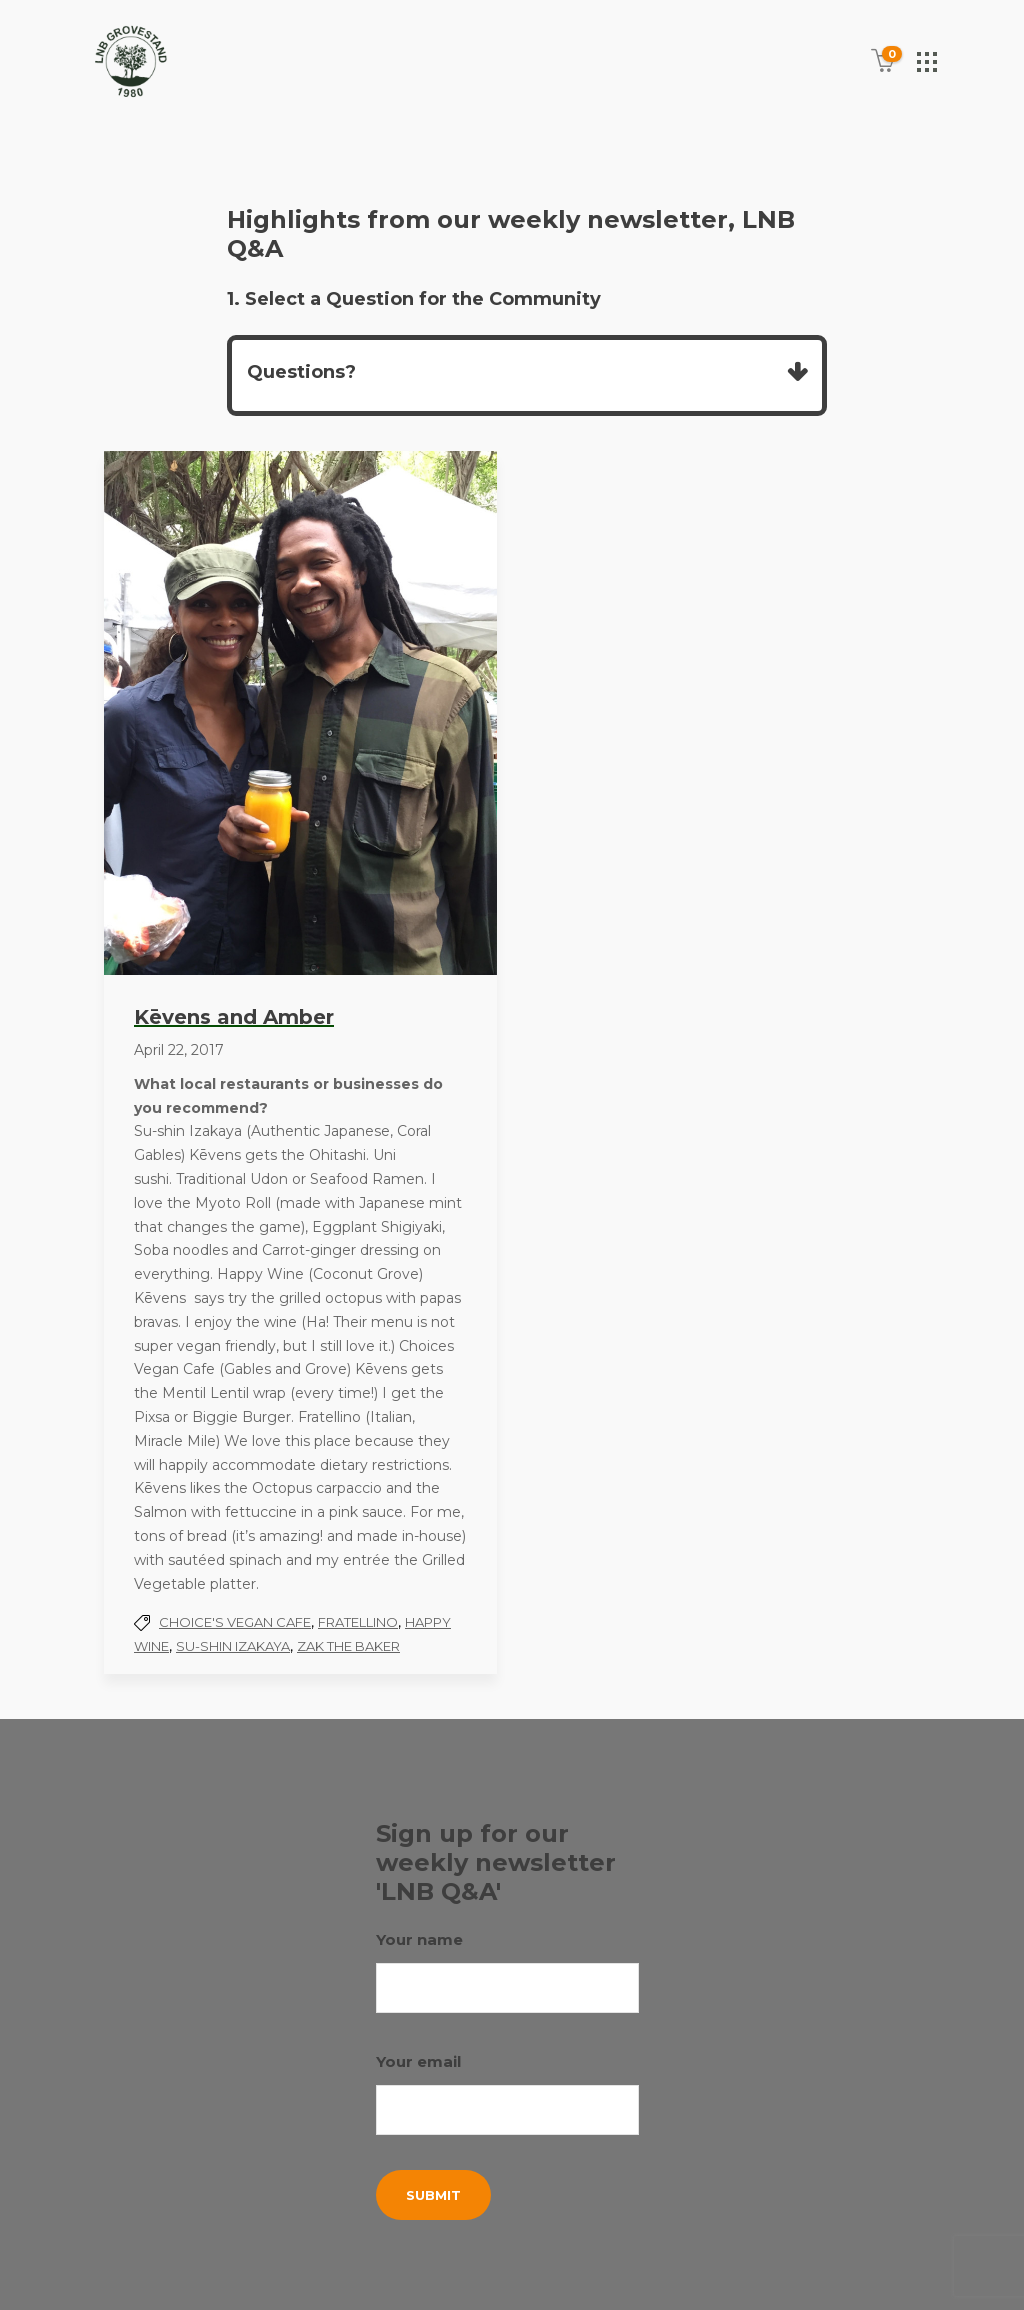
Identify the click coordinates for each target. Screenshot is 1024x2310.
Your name (507, 1971)
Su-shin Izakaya (233, 1646)
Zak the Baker (348, 1646)
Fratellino (358, 1622)
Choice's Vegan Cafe (235, 1622)
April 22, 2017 (179, 1050)
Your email (507, 2093)
